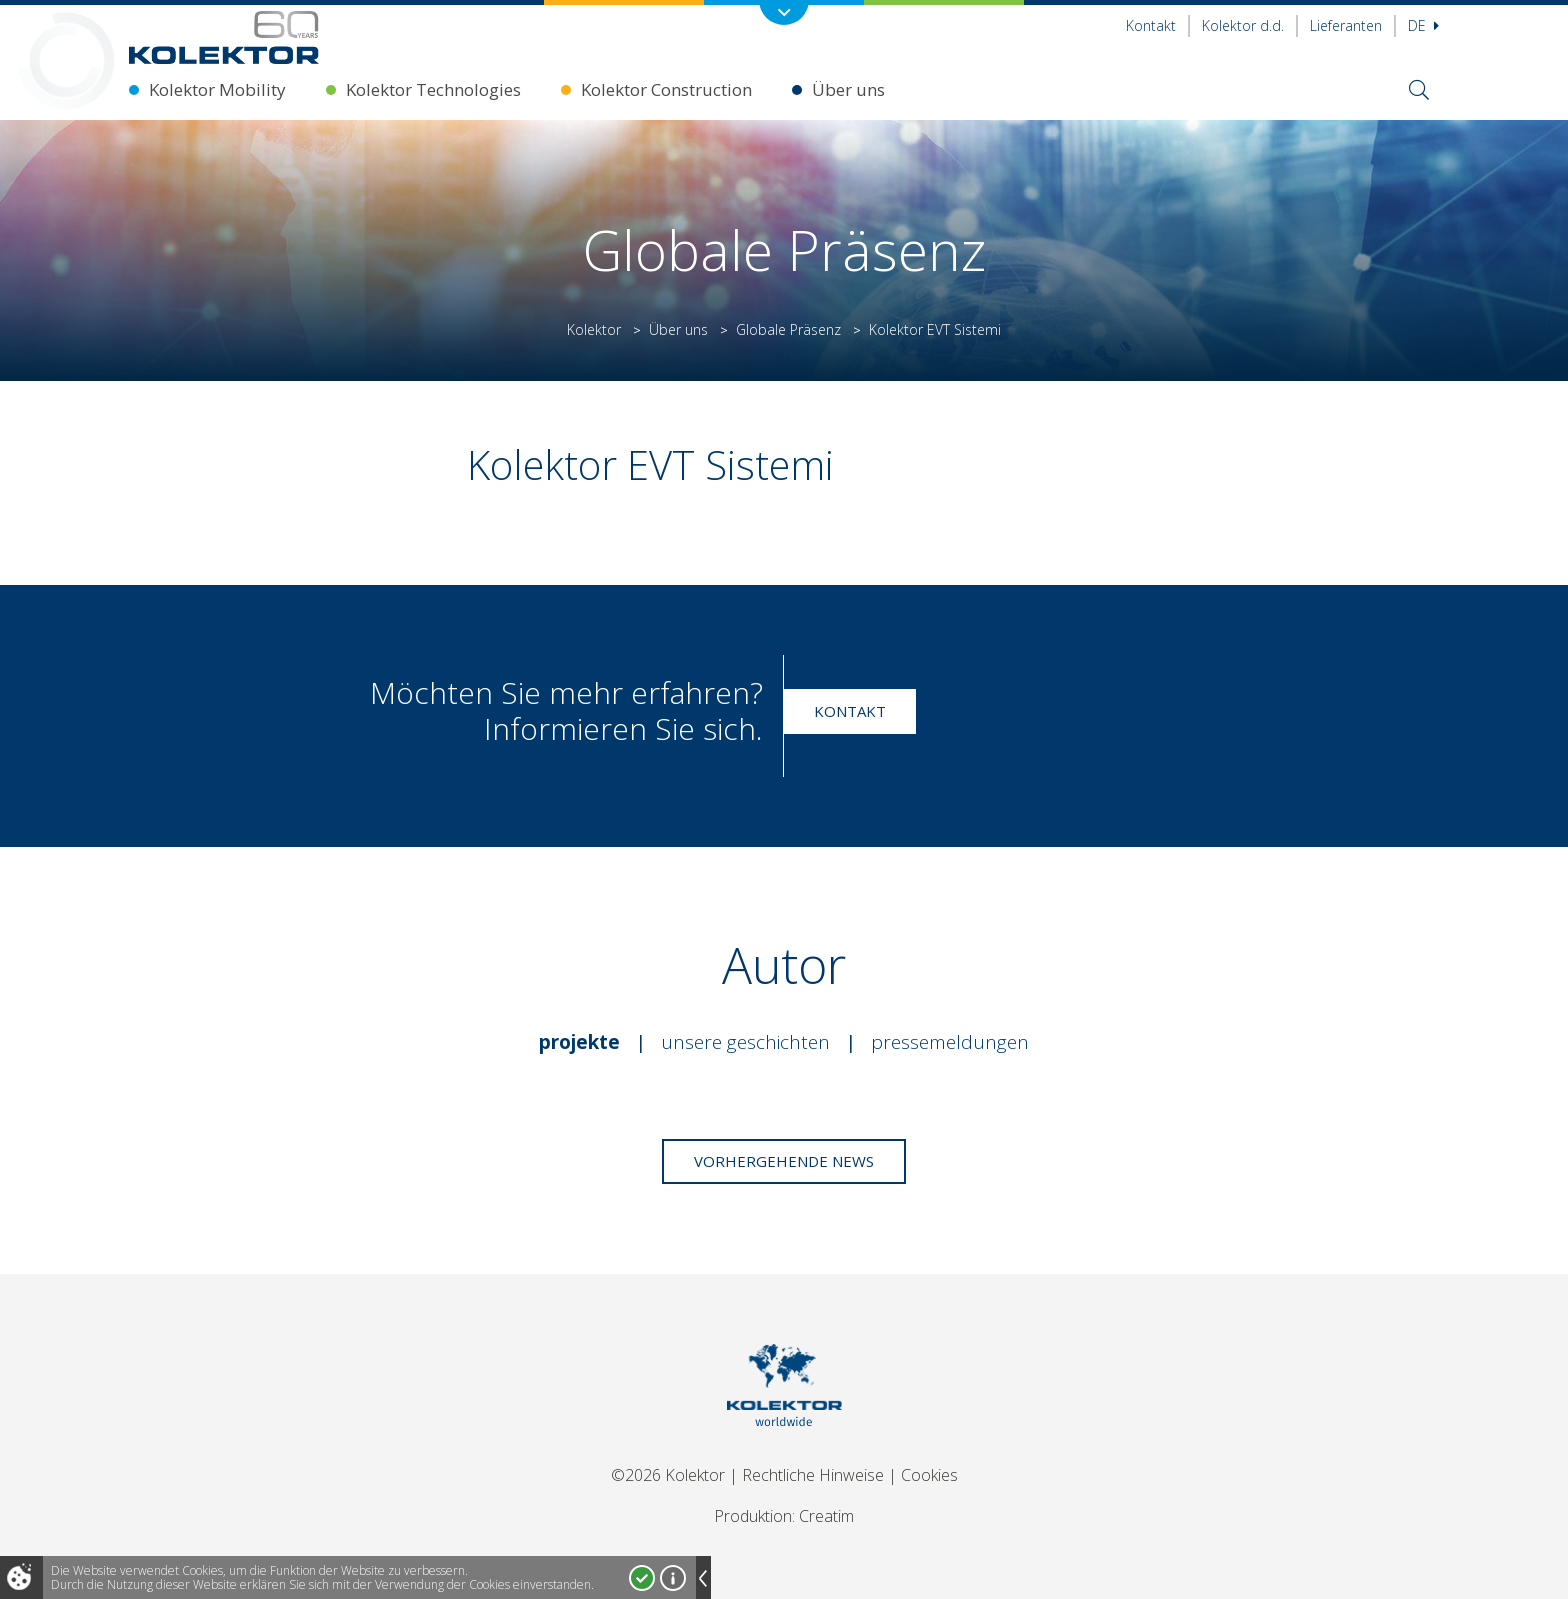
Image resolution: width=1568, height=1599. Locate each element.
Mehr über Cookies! (673, 1578)
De (1423, 25)
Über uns (848, 89)
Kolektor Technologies (433, 89)
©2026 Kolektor (668, 1475)
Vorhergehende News (784, 1161)
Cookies (929, 1475)
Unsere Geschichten (745, 1042)
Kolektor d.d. (1243, 25)
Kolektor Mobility (217, 89)
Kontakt (1151, 25)
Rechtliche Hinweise (813, 1475)
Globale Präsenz (788, 329)
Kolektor (594, 329)
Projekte (579, 1042)
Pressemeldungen (950, 1042)
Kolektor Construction (666, 89)
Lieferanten (1346, 25)
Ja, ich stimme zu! (642, 1578)
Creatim (826, 1516)
